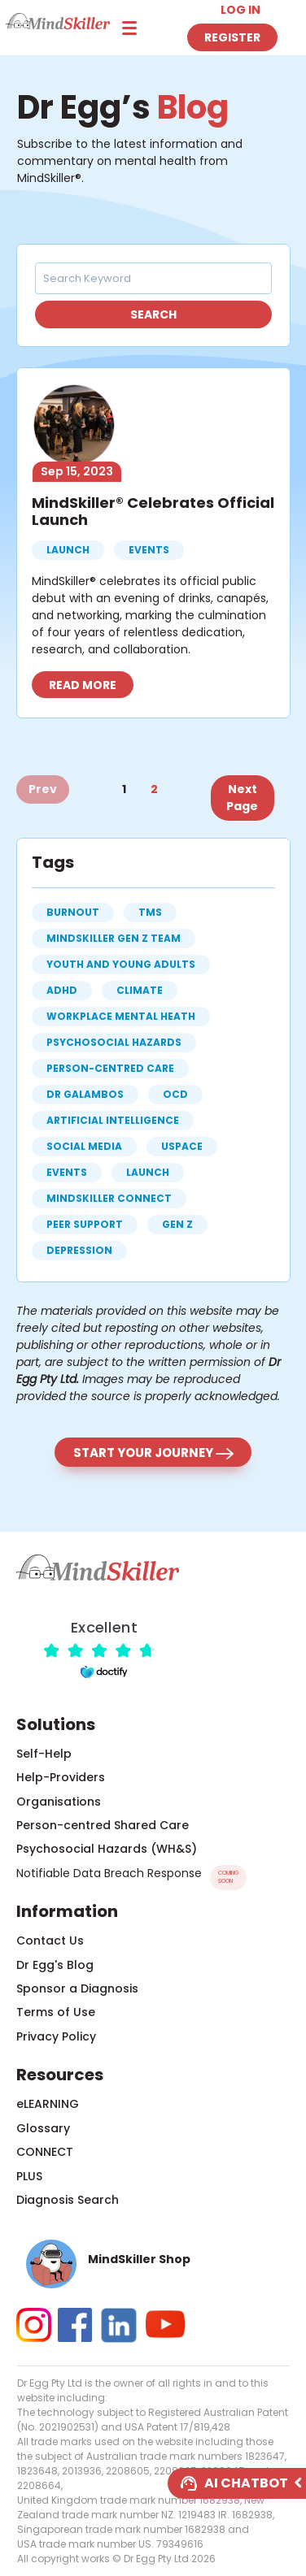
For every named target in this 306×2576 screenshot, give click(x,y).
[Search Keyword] (145, 278)
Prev (42, 789)
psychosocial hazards (113, 1042)
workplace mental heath (120, 1016)
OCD (175, 1094)
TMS (150, 912)
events (66, 1172)
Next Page (242, 797)
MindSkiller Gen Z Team (113, 938)
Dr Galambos (85, 1094)
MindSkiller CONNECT (109, 1198)
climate (139, 990)
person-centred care (110, 1068)
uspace (182, 1146)
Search (153, 314)
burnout (72, 912)
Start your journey (153, 1452)
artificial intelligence (112, 1120)
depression (79, 1250)
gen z (177, 1224)
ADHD (61, 990)
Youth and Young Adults (120, 964)
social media (84, 1146)
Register (232, 37)
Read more (82, 685)
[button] (153, 2264)
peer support (84, 1224)
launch (147, 1172)
